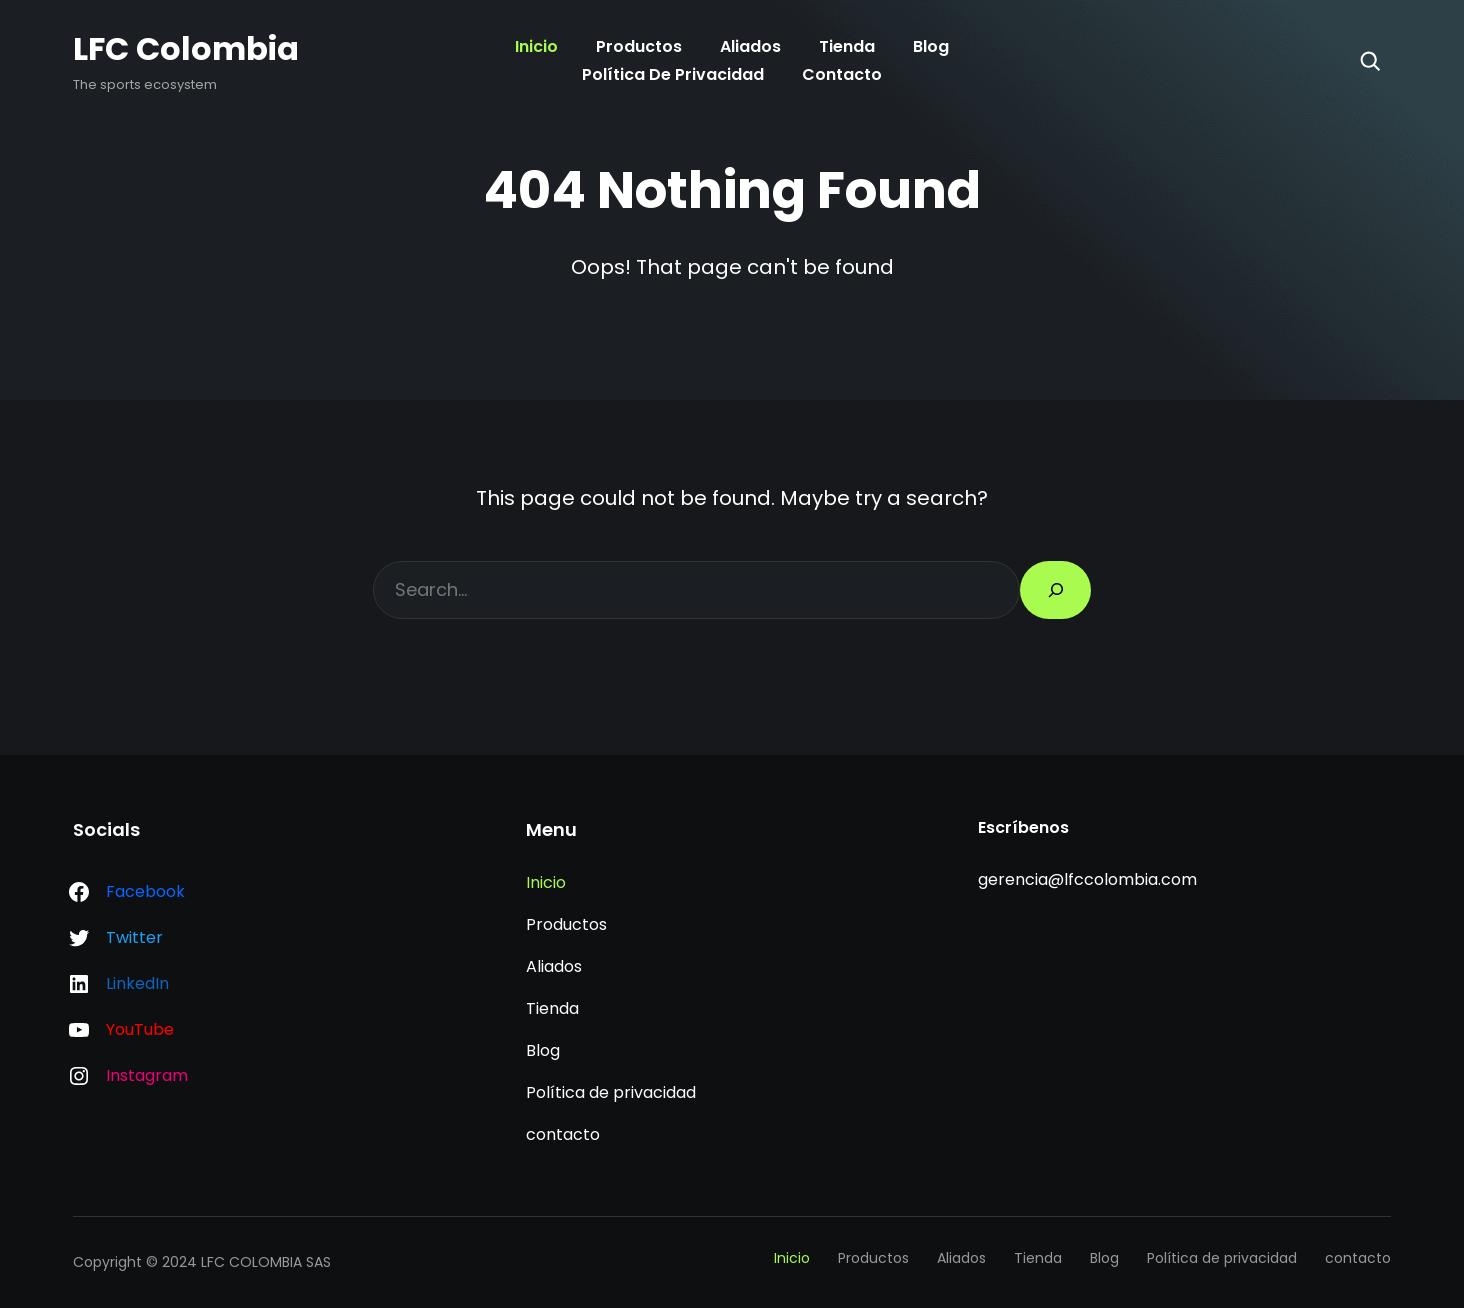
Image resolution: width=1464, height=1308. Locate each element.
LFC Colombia (186, 48)
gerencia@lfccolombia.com (1087, 879)
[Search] (1370, 61)
